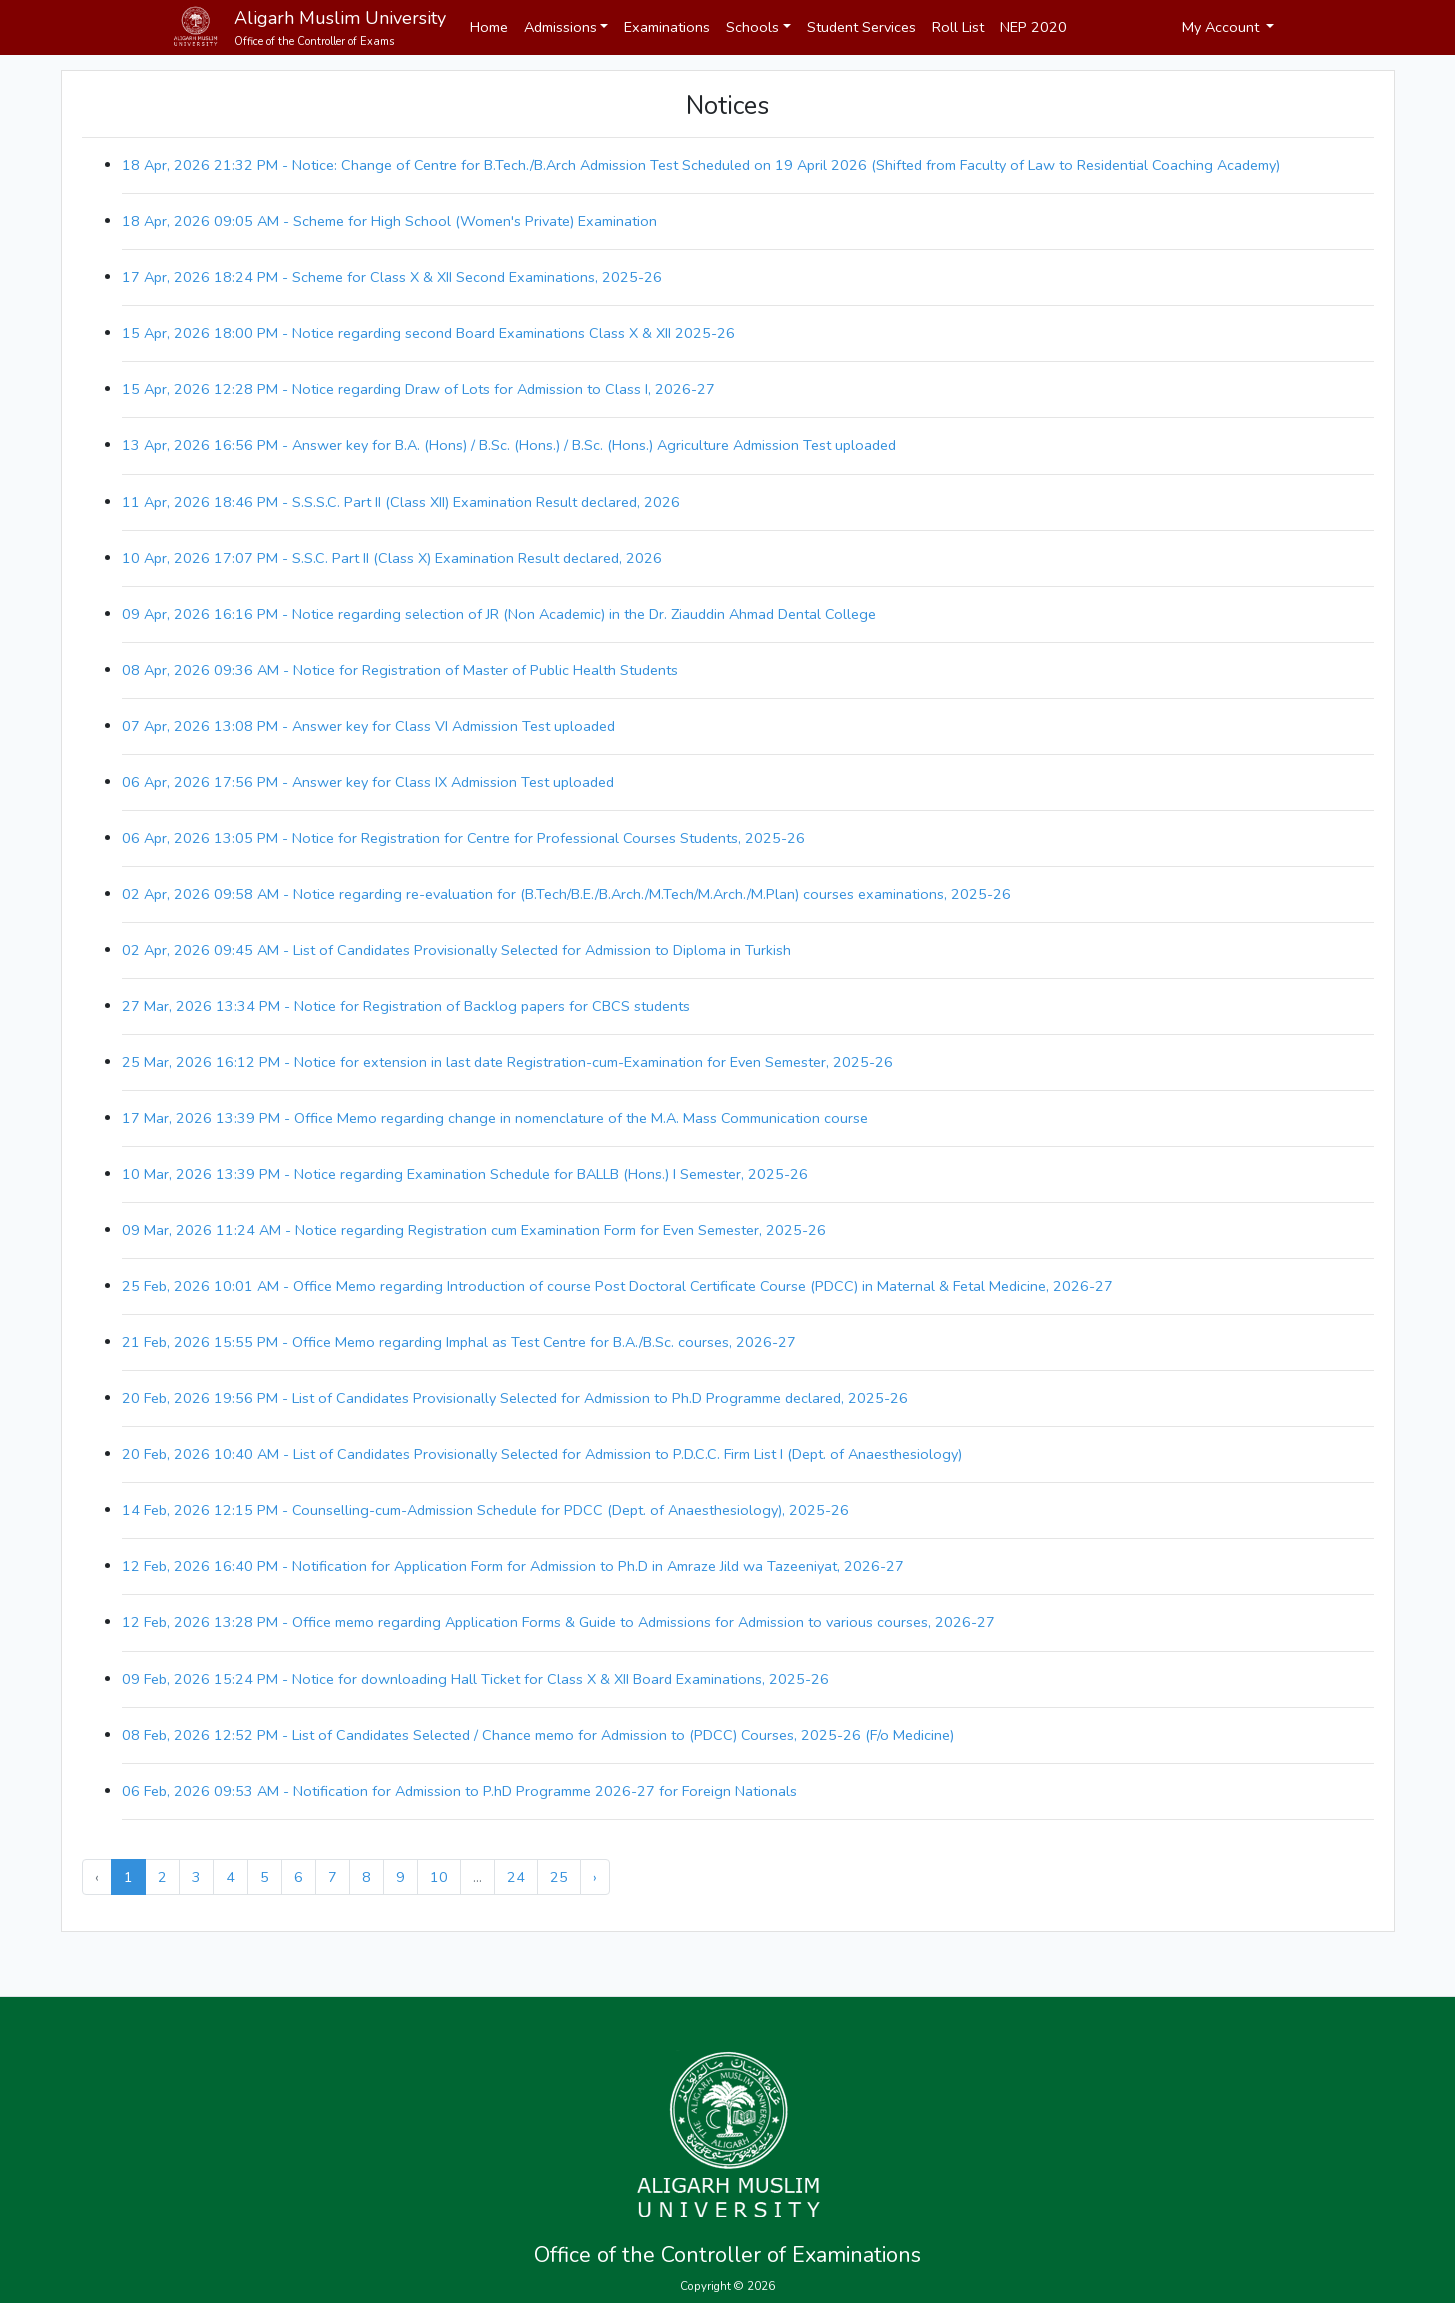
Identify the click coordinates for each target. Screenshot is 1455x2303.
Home (489, 27)
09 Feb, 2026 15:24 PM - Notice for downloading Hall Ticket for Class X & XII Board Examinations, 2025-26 (475, 1679)
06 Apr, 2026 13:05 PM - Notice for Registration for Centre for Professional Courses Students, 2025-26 (463, 838)
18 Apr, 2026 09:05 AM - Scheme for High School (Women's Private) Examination (389, 221)
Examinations (667, 27)
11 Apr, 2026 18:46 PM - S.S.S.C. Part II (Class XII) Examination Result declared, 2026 (401, 502)
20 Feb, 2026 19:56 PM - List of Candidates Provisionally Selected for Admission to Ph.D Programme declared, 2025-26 (515, 1398)
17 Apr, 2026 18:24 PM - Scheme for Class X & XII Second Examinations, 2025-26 (392, 277)
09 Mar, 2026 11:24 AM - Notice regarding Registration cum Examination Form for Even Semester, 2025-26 (474, 1230)
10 (439, 1877)
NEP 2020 (1033, 27)
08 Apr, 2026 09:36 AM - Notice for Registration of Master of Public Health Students (400, 670)
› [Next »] (595, 1877)
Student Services (861, 27)
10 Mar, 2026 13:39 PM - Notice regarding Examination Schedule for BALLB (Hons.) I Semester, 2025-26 (465, 1174)
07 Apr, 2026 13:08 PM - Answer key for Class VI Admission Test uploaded (368, 726)
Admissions (560, 27)
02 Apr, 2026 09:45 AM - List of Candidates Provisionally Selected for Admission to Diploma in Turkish (456, 950)
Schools (752, 27)
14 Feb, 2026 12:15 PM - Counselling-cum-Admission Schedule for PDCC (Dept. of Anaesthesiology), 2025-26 (485, 1510)
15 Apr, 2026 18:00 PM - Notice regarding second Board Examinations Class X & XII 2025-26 (428, 333)
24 (516, 1877)
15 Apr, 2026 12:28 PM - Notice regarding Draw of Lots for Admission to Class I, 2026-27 (418, 389)
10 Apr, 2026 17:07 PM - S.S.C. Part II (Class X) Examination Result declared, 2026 (392, 558)
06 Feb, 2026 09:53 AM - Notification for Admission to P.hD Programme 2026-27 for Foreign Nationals (459, 1791)
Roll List (958, 27)
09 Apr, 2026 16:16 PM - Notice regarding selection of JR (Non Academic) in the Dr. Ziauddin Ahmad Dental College (499, 614)
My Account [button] (1222, 27)
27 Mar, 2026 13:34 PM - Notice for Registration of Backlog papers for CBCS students (406, 1006)
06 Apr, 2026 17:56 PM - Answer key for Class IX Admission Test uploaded (368, 782)
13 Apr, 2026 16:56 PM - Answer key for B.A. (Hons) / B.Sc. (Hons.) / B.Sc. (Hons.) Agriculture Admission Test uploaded (509, 445)
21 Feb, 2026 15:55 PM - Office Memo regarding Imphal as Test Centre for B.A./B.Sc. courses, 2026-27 (459, 1342)
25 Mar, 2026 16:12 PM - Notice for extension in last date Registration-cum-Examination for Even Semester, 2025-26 (507, 1062)
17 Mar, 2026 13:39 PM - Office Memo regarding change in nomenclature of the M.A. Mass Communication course (495, 1118)
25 (559, 1877)
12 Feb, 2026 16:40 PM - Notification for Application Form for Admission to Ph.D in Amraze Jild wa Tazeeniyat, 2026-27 (513, 1566)
